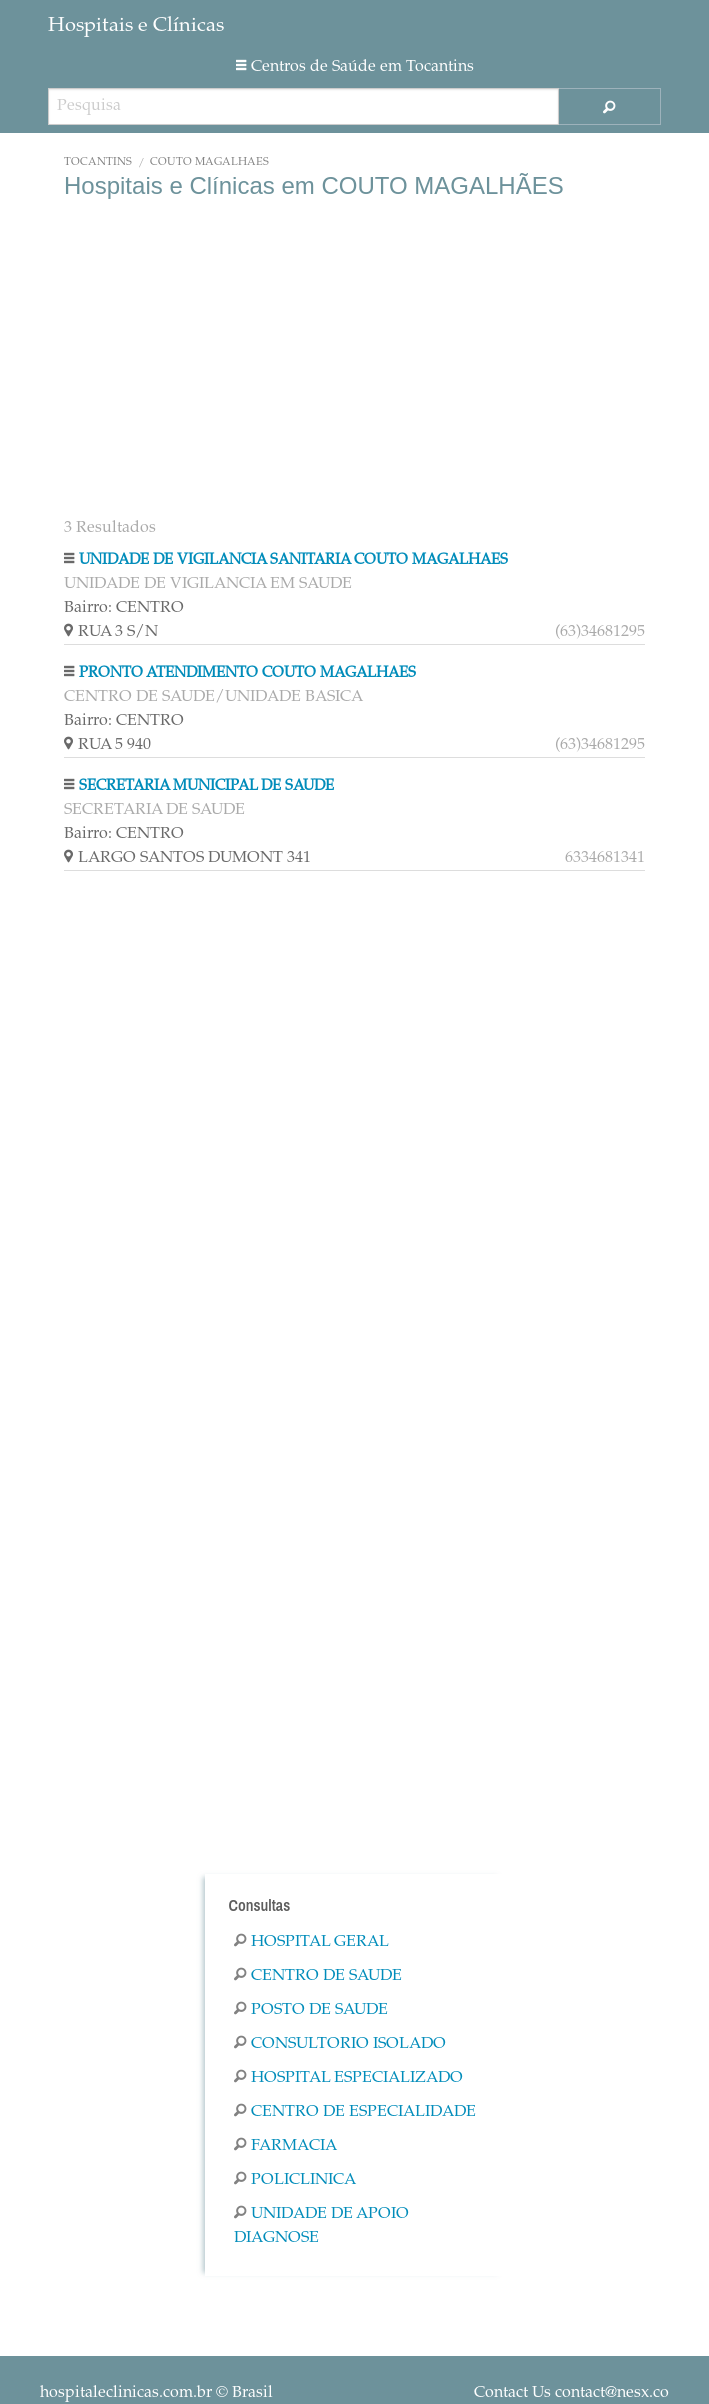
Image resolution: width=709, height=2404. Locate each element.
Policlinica (295, 2180)
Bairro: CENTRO (124, 608)
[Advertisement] (354, 360)
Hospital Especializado (348, 2078)
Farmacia (285, 2146)
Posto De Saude (311, 2010)
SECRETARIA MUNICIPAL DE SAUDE (206, 786)
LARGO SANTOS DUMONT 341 (354, 858)
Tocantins (98, 162)
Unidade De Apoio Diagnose (321, 2226)
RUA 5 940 (354, 745)
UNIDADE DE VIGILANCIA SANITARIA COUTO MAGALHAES (293, 560)
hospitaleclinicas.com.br (126, 2393)
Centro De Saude (318, 1976)
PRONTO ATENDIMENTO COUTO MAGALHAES (247, 673)
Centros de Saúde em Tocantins (355, 67)
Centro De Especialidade (355, 2112)
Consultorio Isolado (340, 2044)
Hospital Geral (311, 1942)
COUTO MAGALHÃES (209, 162)
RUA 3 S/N (354, 632)
